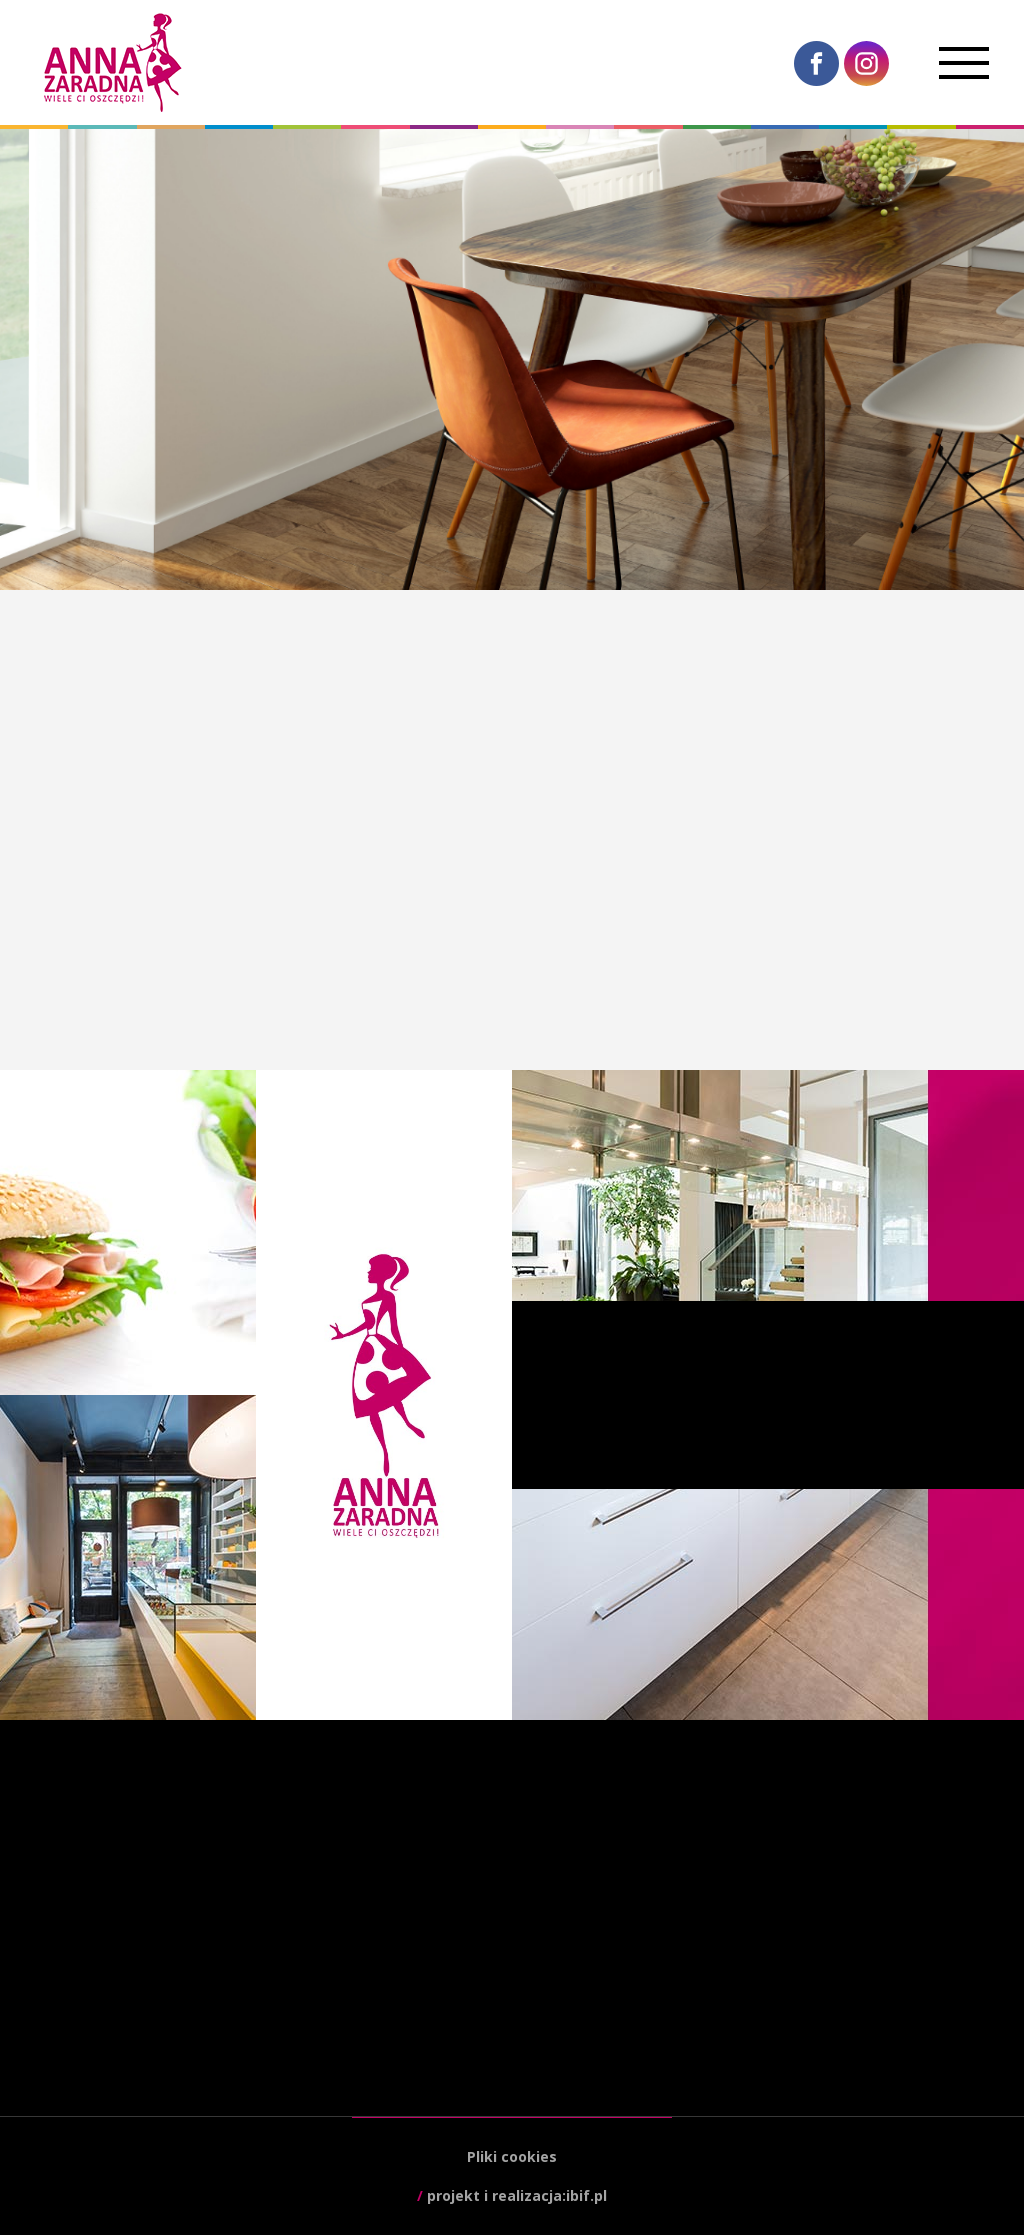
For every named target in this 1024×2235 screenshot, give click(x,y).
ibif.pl (586, 2195)
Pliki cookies (512, 2156)
